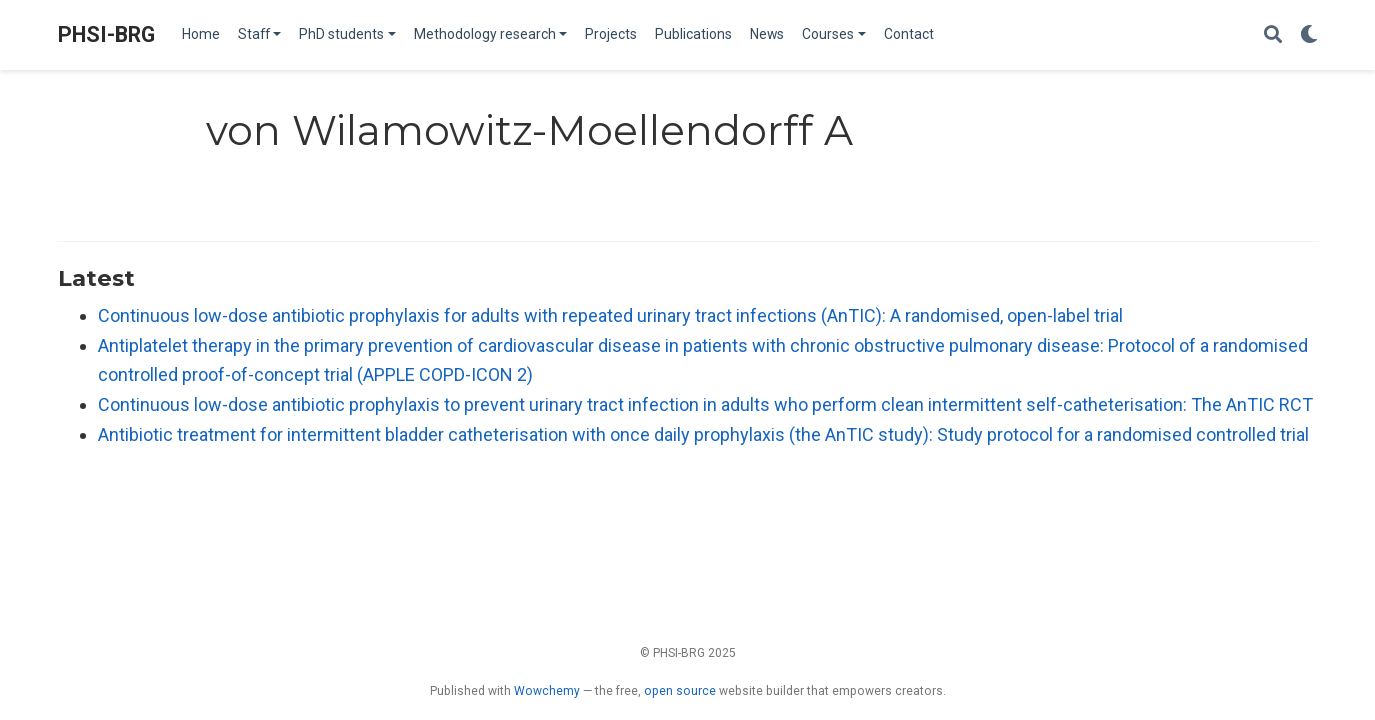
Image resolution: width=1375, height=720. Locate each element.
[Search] (1273, 35)
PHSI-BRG (106, 34)
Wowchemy (547, 691)
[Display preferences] (1309, 35)
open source (680, 691)
